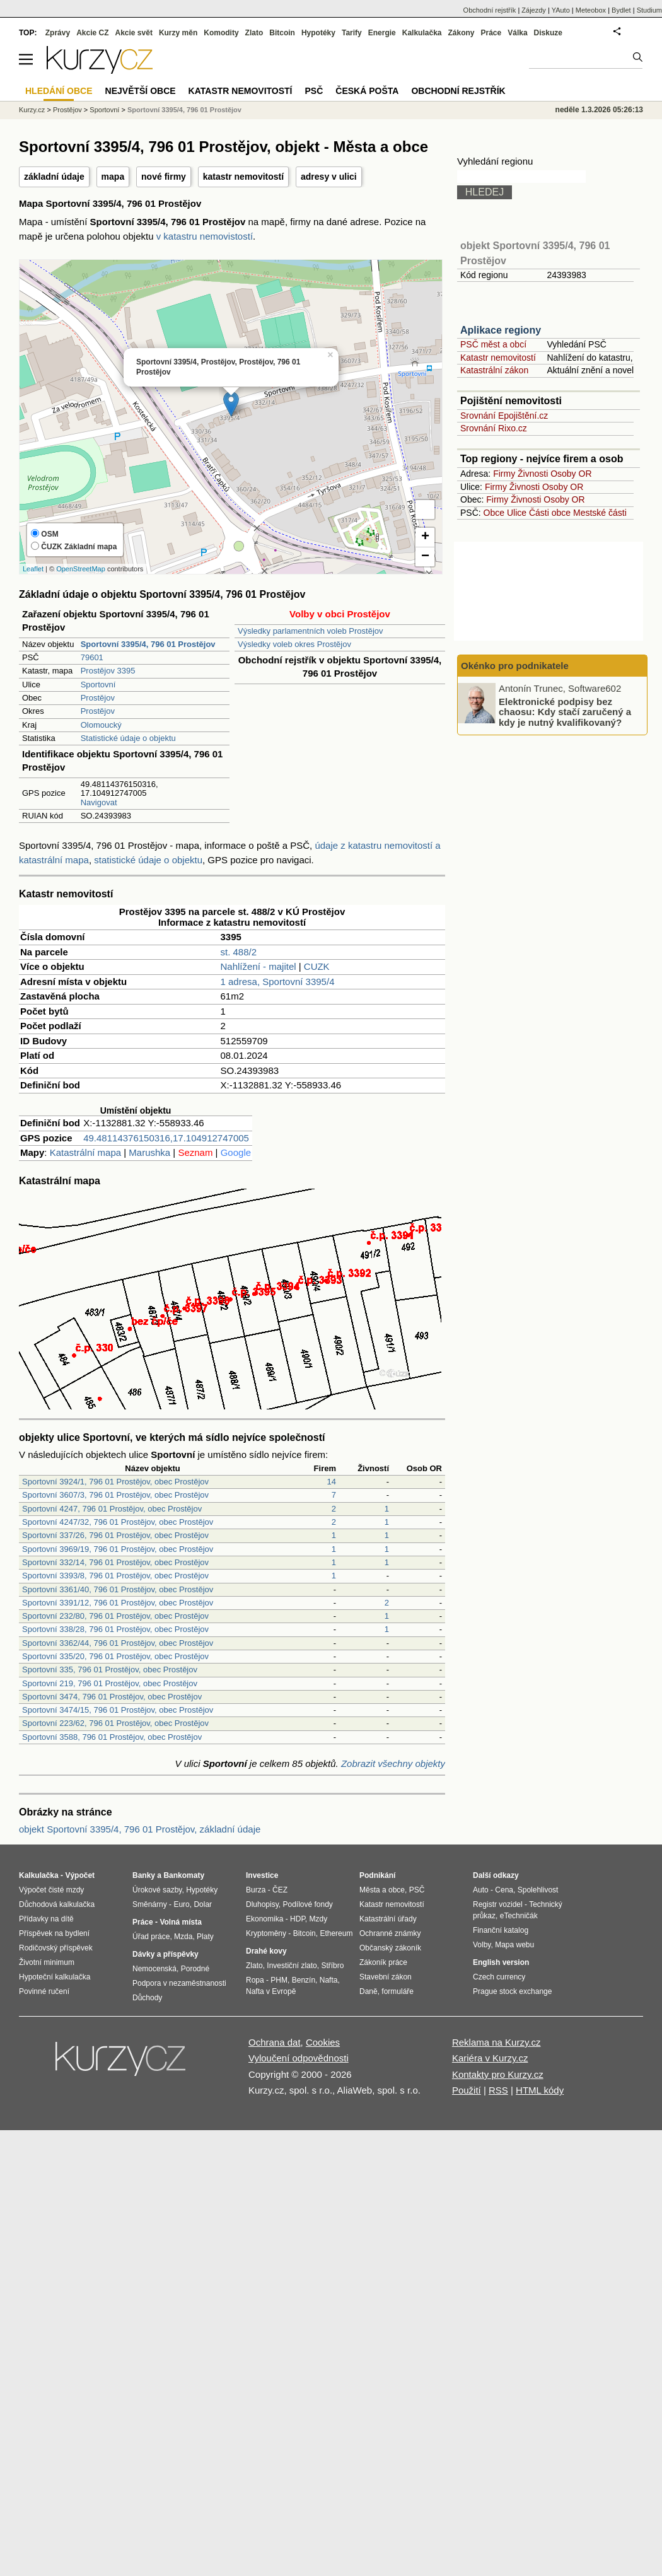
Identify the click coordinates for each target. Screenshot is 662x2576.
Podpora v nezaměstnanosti (179, 1983)
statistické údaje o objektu (148, 859)
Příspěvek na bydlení (54, 1933)
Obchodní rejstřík (489, 10)
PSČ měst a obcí (493, 344)
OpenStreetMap (80, 569)
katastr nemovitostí (243, 177)
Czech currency (499, 1977)
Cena (504, 1889)
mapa (113, 177)
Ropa (255, 1980)
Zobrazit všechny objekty (393, 1763)
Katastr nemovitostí (498, 358)
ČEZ (279, 1889)
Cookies (323, 2042)
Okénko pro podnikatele (515, 665)
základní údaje (54, 177)
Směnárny (149, 1904)
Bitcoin (282, 32)
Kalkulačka (422, 32)
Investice (262, 1875)
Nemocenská (154, 1968)
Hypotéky (318, 32)
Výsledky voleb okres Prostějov (294, 644)
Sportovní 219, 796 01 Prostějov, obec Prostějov (109, 1683)
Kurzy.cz (32, 110)
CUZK (317, 966)
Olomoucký (101, 725)
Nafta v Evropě (271, 1991)
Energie (382, 32)
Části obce (550, 513)
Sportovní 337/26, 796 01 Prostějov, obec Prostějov (115, 1535)
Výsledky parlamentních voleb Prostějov (310, 631)
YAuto (561, 10)
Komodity (221, 32)
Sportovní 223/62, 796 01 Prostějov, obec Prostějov (115, 1723)
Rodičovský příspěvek (56, 1948)
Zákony (461, 32)
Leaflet (33, 569)
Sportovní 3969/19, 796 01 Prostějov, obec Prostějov (117, 1549)
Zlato (254, 32)
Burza (255, 1889)
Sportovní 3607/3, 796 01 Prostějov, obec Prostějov (115, 1495)
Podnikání (377, 1875)
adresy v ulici (329, 177)
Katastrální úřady (388, 1919)
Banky (143, 1875)
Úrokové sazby (157, 1889)
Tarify (352, 32)
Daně (368, 1991)
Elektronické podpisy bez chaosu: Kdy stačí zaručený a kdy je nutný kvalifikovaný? (565, 711)
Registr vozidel (498, 1904)
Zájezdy (533, 10)
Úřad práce (151, 1936)
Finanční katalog (500, 1930)
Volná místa (180, 1922)
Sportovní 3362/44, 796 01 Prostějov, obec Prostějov (117, 1643)
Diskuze (548, 32)
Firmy (504, 474)
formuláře (397, 1991)
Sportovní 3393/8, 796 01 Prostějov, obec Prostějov (115, 1575)
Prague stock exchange (512, 1991)
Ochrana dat (274, 2042)
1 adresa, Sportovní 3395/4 (278, 981)
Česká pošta (366, 91)
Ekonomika (264, 1919)
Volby (482, 1944)
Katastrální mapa (85, 1152)
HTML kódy (540, 2090)
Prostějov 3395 (108, 670)
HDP (297, 1919)
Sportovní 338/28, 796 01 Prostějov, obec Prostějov (115, 1629)
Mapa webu (514, 1944)
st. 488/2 (239, 952)
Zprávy (57, 32)
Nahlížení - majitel (258, 966)
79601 (92, 657)
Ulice (516, 513)
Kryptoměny (266, 1933)
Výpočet (80, 1875)
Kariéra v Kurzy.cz (490, 2058)
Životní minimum (46, 1962)
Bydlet (621, 10)
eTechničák (519, 1915)
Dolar (203, 1904)
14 (331, 1481)
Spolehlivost (538, 1889)
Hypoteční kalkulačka (54, 1977)
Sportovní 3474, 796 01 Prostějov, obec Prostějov (112, 1696)
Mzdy (319, 1919)
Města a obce (382, 1889)
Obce (494, 513)
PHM (278, 1980)
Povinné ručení (44, 1991)
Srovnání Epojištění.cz (504, 416)
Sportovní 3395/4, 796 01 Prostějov (184, 110)
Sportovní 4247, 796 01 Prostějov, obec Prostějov (112, 1508)
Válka (517, 32)
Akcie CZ (92, 32)
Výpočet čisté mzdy (51, 1889)
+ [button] (425, 537)
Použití (466, 2090)
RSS (498, 2090)
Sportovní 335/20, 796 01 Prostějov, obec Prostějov (115, 1656)
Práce (491, 32)
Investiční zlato (291, 1965)
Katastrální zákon (494, 370)
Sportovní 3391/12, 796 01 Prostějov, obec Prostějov (117, 1602)
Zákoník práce (383, 1962)
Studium (649, 10)
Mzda (183, 1936)
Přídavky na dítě (46, 1919)
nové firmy (163, 177)
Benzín (303, 1980)
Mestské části (600, 513)
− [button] (425, 556)
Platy (205, 1936)
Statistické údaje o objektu (128, 738)
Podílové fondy (307, 1904)
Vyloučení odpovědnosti (298, 2058)
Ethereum (336, 1933)
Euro (181, 1904)
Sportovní (98, 684)
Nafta (329, 1980)
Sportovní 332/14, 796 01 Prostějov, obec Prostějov (115, 1562)
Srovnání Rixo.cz (493, 428)
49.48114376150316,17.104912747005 (166, 1138)
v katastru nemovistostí (204, 236)
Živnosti (533, 474)
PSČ (314, 91)
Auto (481, 1889)
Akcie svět (134, 32)
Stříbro (332, 1965)
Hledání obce (59, 91)
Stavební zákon (385, 1977)
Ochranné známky (390, 1933)
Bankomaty (183, 1875)
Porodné (195, 1968)
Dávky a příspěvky (165, 1954)
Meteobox (591, 10)
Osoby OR (570, 474)
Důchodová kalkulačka (57, 1904)
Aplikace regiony (500, 330)
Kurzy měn (178, 32)
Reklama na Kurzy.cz (496, 2042)
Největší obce (140, 91)
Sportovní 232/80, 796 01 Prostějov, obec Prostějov (115, 1616)
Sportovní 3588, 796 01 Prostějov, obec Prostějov (112, 1737)
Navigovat (99, 802)
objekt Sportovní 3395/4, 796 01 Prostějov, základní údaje (139, 1829)
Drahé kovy (266, 1951)
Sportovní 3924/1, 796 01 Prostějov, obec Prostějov (115, 1481)
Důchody (147, 1997)
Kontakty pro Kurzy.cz (497, 2074)
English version (501, 1962)
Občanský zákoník (390, 1948)
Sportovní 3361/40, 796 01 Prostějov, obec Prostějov (117, 1589)
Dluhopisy (262, 1904)
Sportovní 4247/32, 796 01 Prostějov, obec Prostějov (117, 1522)
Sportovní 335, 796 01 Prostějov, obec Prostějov (109, 1669)
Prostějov (98, 697)
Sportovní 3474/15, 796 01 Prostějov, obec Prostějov (117, 1710)
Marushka (149, 1152)
